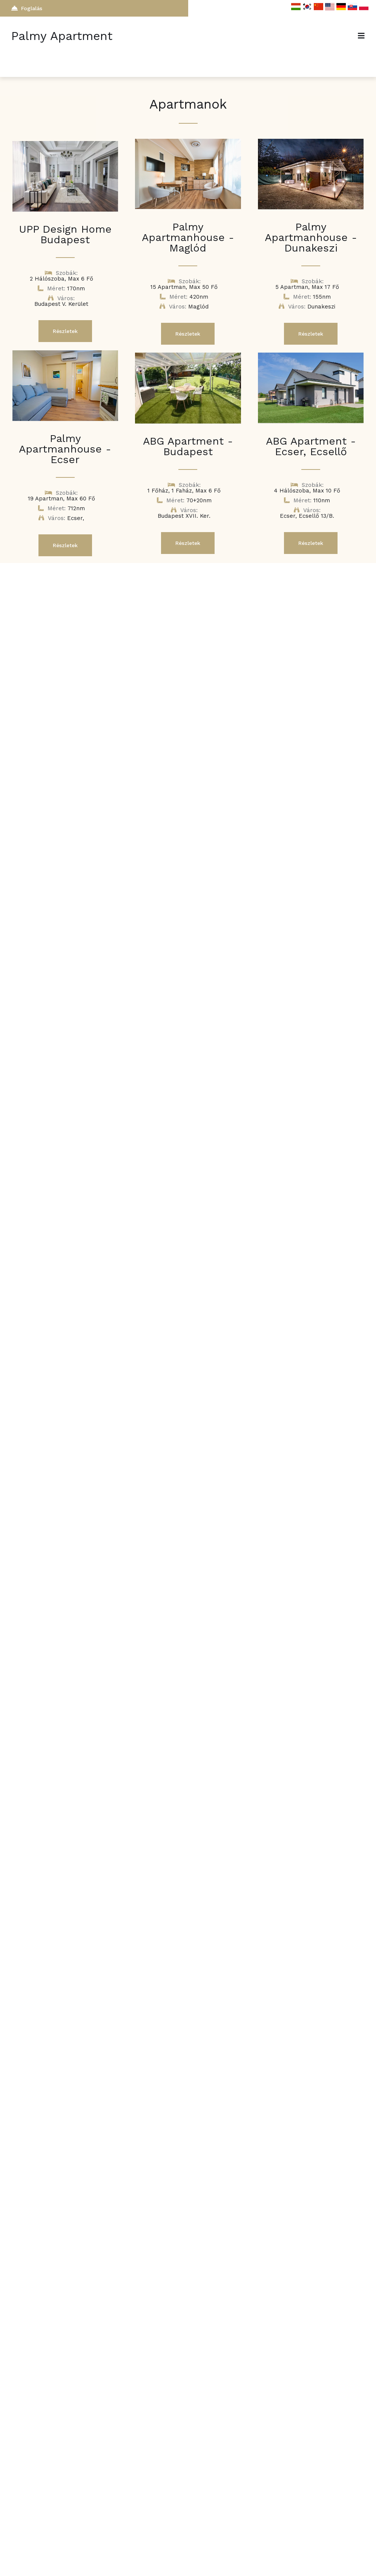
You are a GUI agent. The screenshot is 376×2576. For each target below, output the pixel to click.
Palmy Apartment (61, 36)
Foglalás (26, 8)
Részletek (65, 331)
